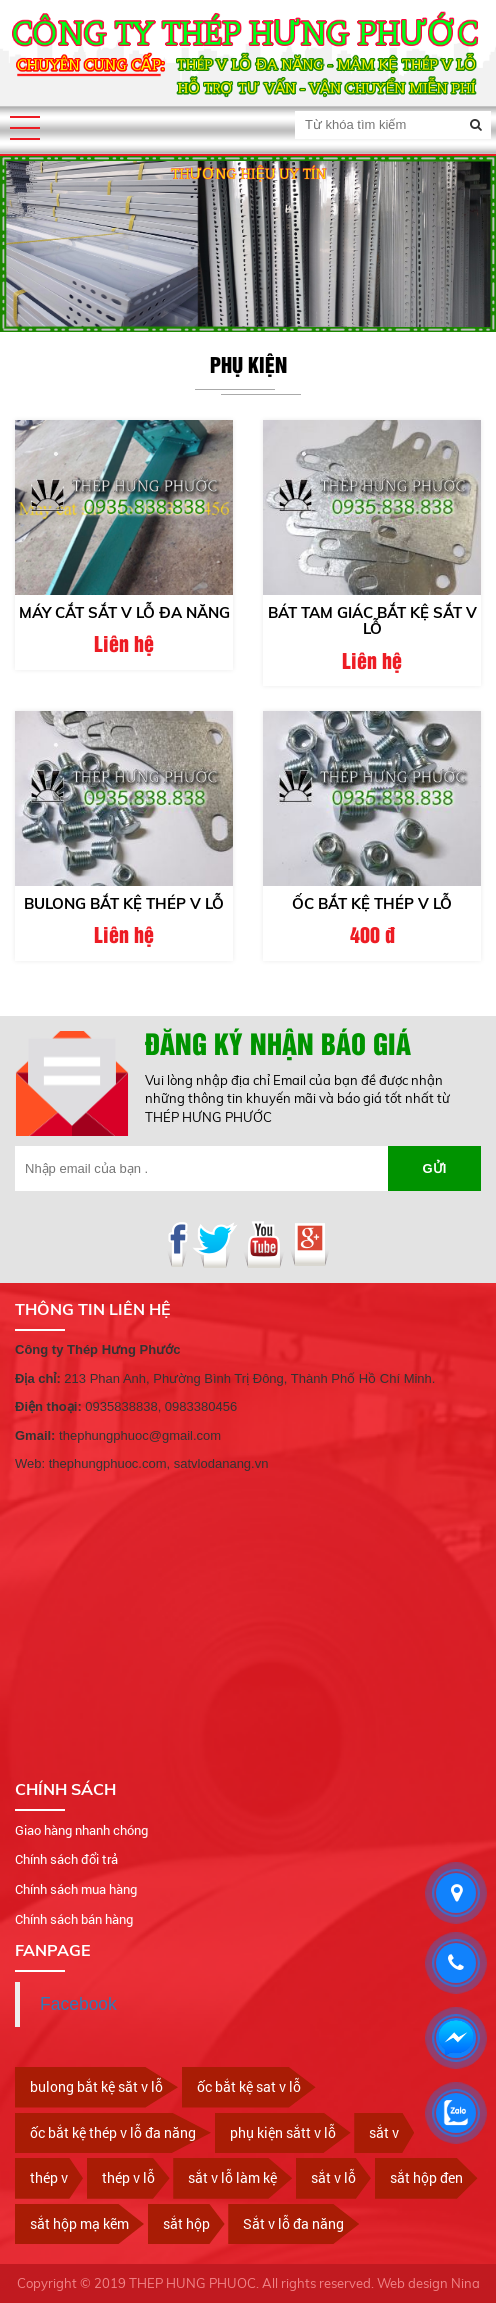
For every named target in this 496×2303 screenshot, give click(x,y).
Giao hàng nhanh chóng (81, 1830)
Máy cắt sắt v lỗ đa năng (124, 612)
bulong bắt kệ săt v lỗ (96, 2086)
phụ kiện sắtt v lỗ (283, 2132)
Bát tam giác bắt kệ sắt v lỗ (372, 621)
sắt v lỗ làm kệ (232, 2177)
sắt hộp (186, 2223)
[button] (25, 128)
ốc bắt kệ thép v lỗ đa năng (113, 2132)
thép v (49, 2177)
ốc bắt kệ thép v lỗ (372, 903)
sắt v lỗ (333, 2177)
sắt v (384, 2132)
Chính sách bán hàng (74, 1919)
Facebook (78, 2004)
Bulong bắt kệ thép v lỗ (124, 903)
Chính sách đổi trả (66, 1859)
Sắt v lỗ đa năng (293, 2223)
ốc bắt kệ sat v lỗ (249, 2086)
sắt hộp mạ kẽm (79, 2223)
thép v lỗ (128, 2177)
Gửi (435, 1168)
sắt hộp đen (426, 2177)
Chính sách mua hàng (76, 1889)
